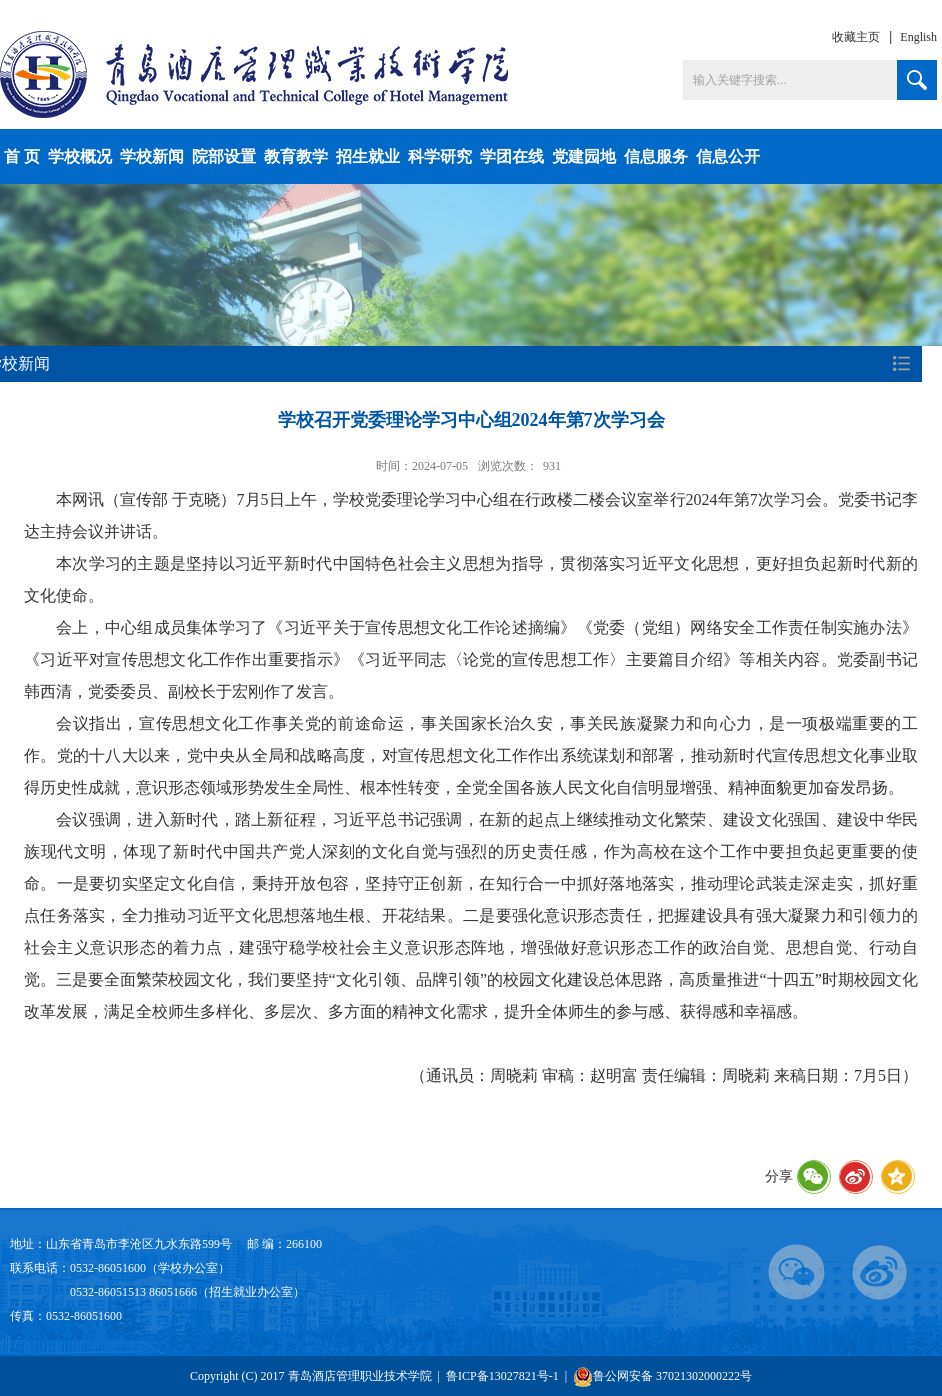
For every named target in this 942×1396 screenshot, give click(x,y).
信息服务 (656, 156)
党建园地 (584, 156)
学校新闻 (152, 156)
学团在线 (512, 156)
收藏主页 (856, 37)
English (918, 37)
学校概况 (80, 156)
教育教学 (296, 156)
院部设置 (224, 156)
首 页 (22, 156)
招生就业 (368, 156)
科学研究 (440, 156)
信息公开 (728, 156)
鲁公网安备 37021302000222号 (662, 1376)
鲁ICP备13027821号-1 (502, 1376)
